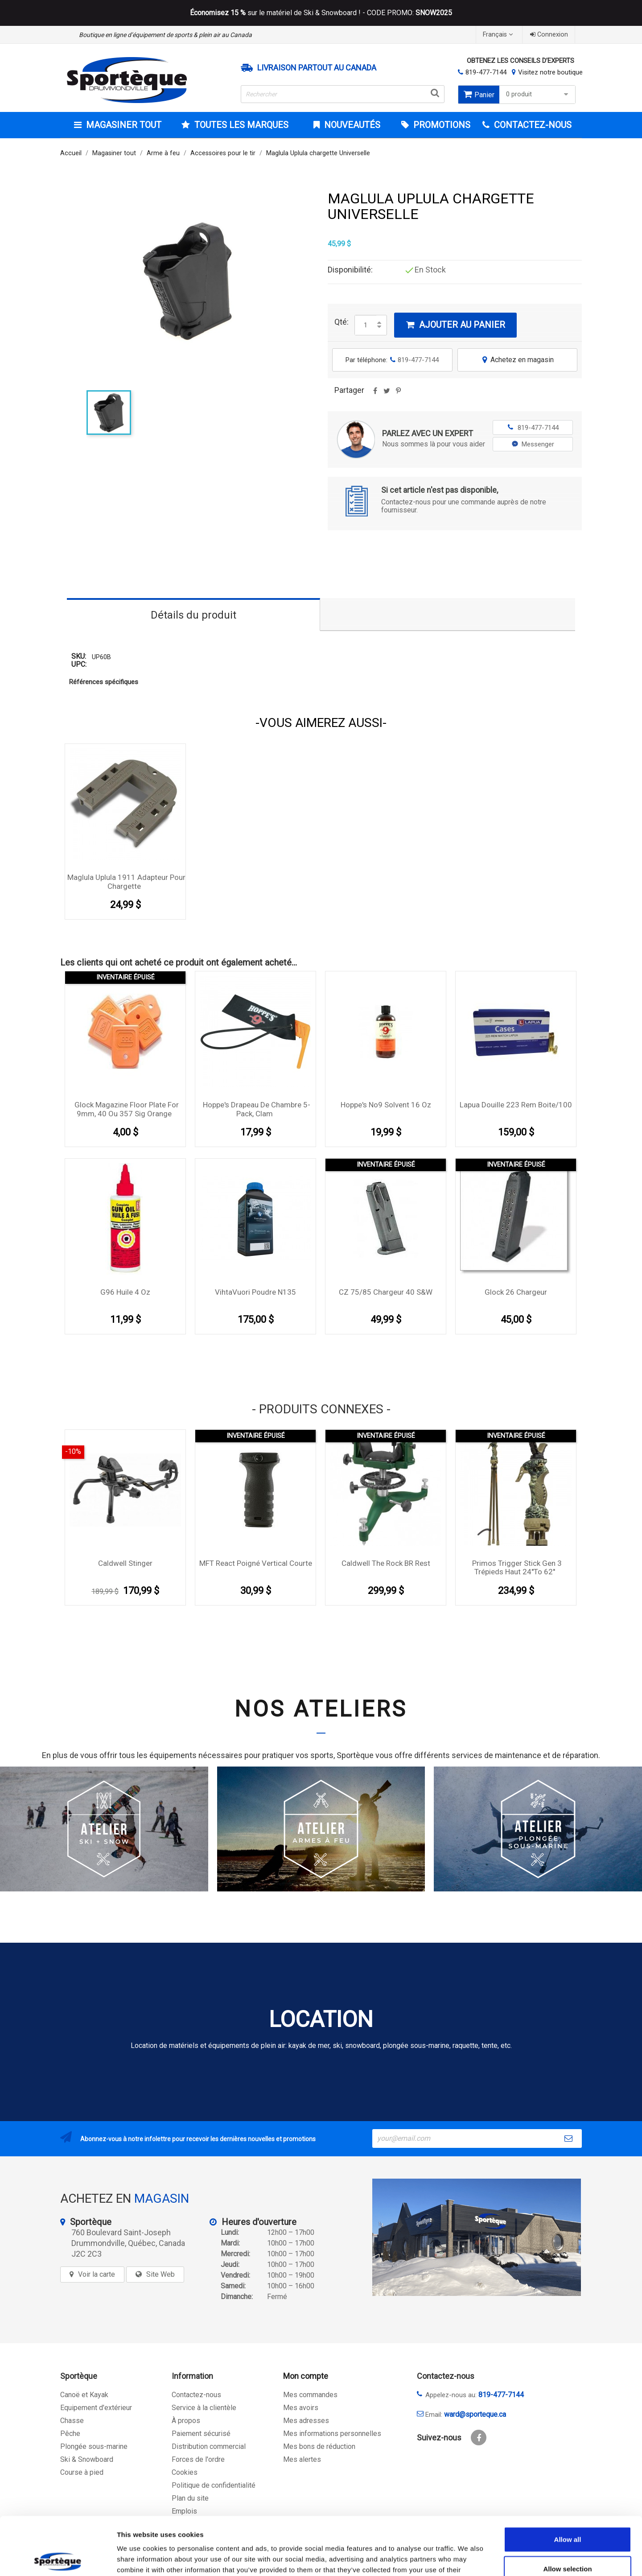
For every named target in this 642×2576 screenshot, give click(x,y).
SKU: (78, 656)
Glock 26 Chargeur (516, 1292)
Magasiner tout (122, 125)
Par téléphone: (392, 360)
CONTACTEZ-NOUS (532, 125)
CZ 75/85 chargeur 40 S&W (385, 1292)
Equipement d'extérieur (96, 2407)
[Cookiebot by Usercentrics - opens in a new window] (58, 2558)
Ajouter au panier (455, 324)
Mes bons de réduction (319, 2446)
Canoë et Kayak (84, 2394)
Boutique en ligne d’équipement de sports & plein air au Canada (165, 34)
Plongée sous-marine (94, 2446)
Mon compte (305, 2376)
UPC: (78, 665)
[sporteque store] (476, 2237)
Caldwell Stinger (125, 1563)
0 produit (538, 94)
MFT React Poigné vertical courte (255, 1563)
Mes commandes (310, 2394)
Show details (468, 2558)
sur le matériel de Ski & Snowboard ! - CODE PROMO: (321, 13)
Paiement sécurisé (201, 2433)
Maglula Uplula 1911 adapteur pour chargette (126, 882)
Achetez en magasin (517, 359)
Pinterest (398, 393)
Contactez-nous (196, 2394)
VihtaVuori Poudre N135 (255, 1292)
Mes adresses (306, 2420)
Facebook (478, 2437)
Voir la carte (96, 2274)
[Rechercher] (343, 94)
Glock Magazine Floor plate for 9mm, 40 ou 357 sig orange (126, 1109)
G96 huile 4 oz (125, 1292)
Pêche (70, 2433)
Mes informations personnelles (332, 2433)
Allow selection (567, 2510)
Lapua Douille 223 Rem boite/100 (516, 1104)
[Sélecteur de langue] (499, 34)
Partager (375, 393)
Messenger (533, 444)
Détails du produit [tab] (193, 615)
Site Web (160, 2274)
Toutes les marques (240, 125)
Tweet (386, 393)
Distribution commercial (209, 2446)
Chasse (72, 2420)
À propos (186, 2420)
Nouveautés (351, 125)
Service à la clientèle (204, 2407)
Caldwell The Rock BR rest (386, 1563)
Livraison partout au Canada (316, 68)
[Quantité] (365, 325)
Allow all (567, 2481)
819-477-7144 (485, 72)
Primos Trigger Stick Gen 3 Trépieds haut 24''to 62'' (517, 1568)
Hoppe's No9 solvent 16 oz (386, 1104)
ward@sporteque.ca (475, 2414)
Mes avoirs (300, 2407)
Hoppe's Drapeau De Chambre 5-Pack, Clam (256, 1109)
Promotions (440, 125)
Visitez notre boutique (550, 72)
